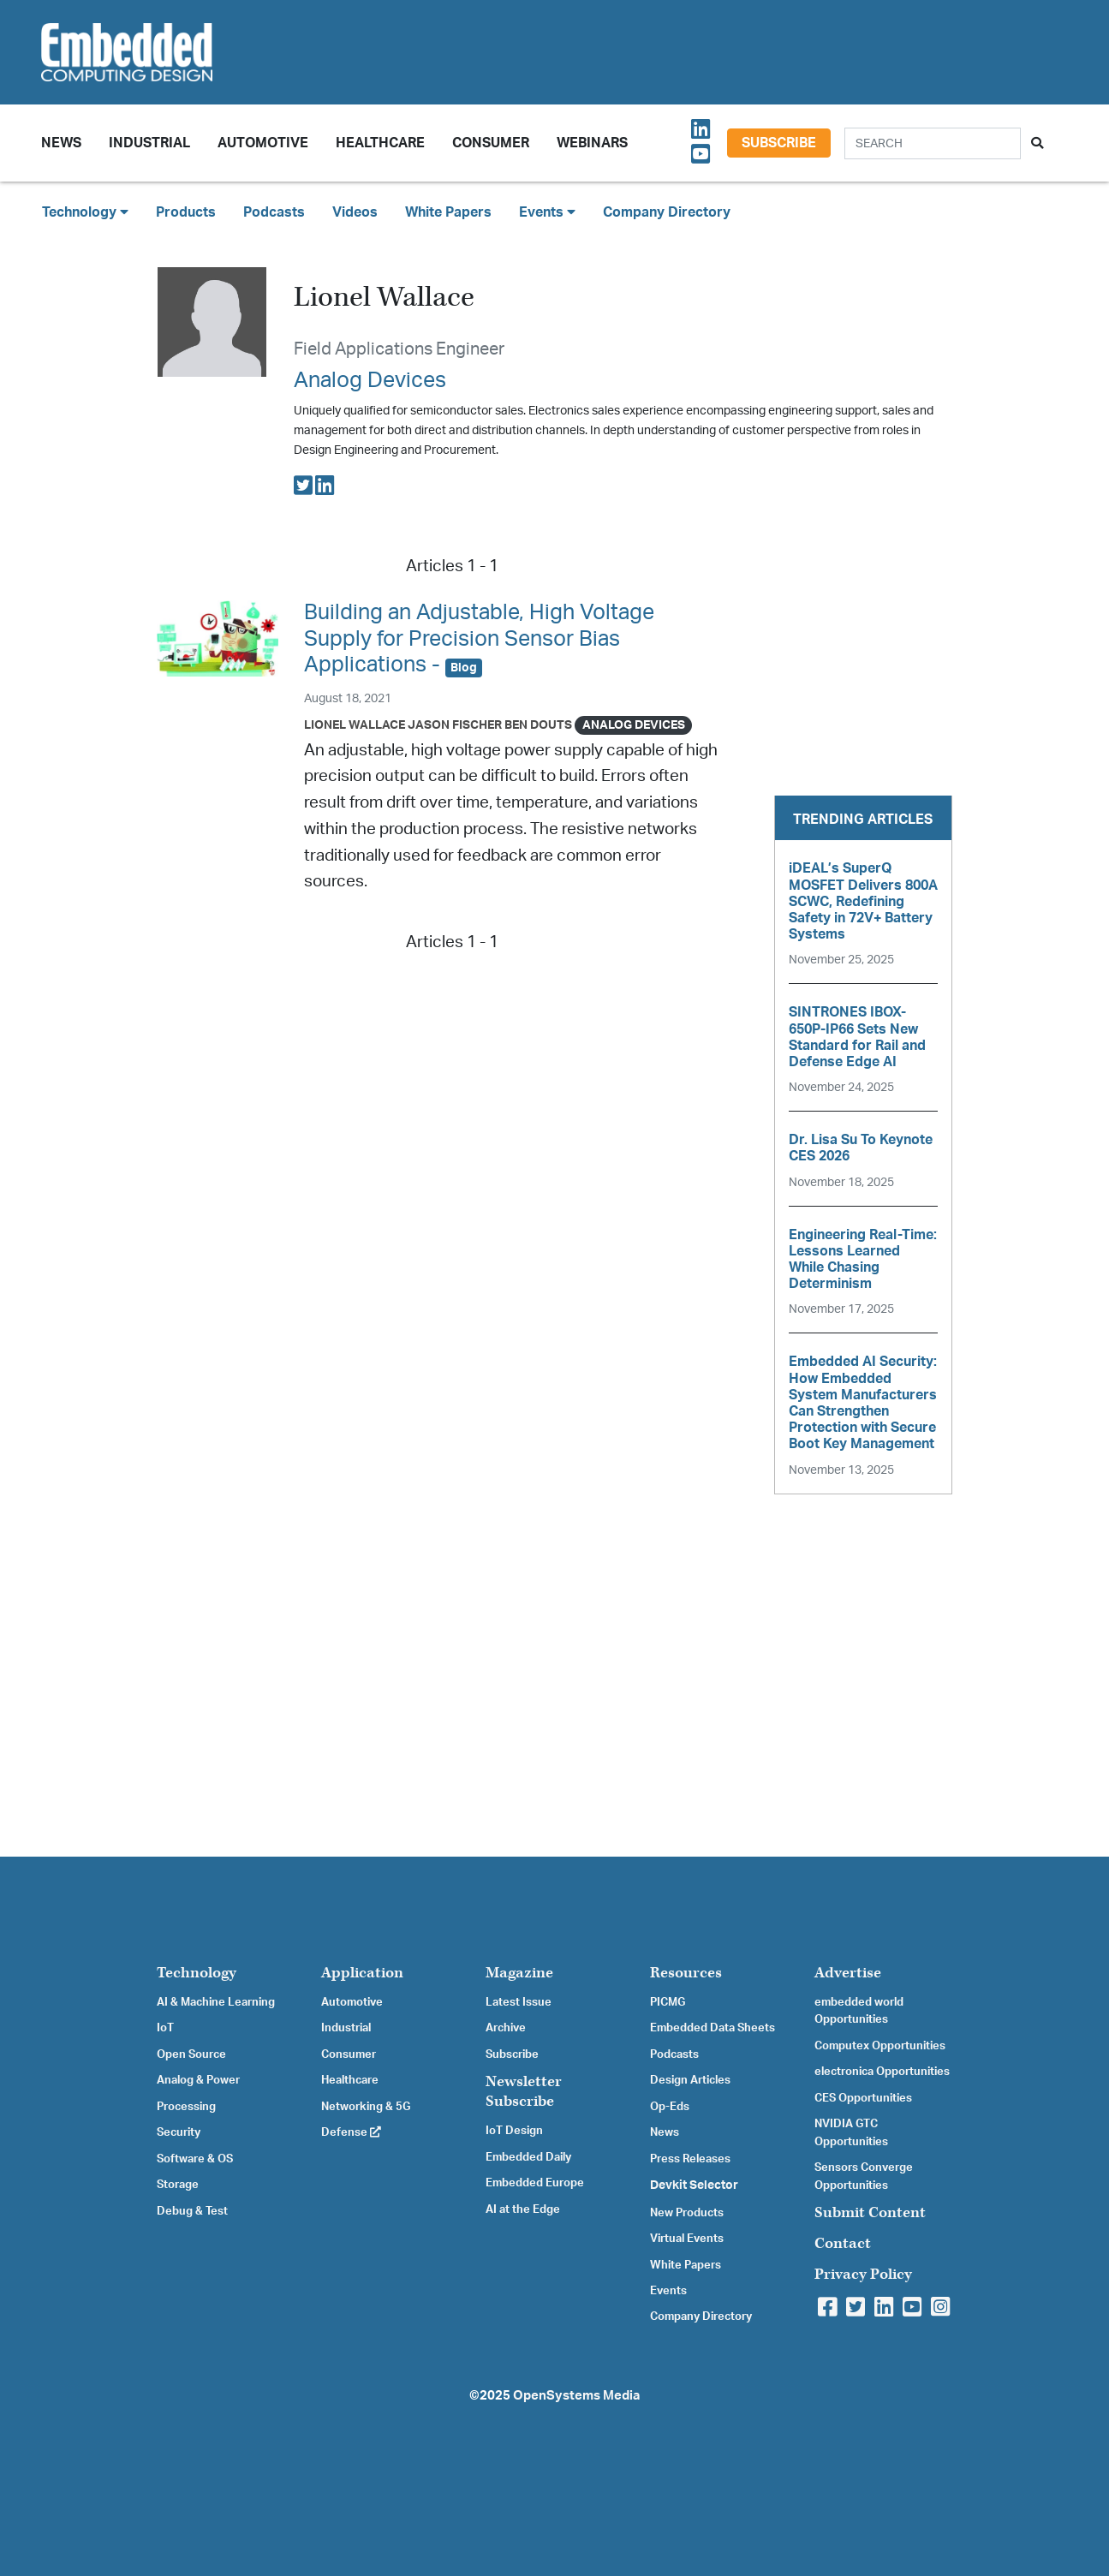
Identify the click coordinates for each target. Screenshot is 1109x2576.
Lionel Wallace (354, 725)
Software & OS (195, 2159)
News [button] (61, 143)
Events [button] (547, 212)
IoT (165, 2028)
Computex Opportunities (879, 2046)
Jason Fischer (455, 725)
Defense (351, 2132)
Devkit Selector (694, 2185)
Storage (178, 2184)
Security (178, 2132)
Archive (506, 2028)
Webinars (592, 143)
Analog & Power (198, 2080)
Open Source (191, 2054)
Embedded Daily (528, 2157)
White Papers (448, 212)
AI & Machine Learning (216, 2002)
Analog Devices (370, 380)
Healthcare (380, 143)
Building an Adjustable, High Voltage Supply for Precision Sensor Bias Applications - (479, 638)
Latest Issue (519, 2002)
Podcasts (274, 212)
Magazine (519, 1973)
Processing (186, 2107)
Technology (196, 1973)
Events (668, 2291)
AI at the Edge (523, 2209)
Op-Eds (669, 2107)
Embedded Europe (535, 2183)
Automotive (263, 143)
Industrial (149, 143)
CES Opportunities (863, 2098)
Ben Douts (538, 725)
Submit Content (870, 2212)
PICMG (667, 2002)
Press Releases (690, 2159)
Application (362, 1973)
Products (186, 212)
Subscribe (779, 143)
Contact (842, 2243)
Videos (355, 212)
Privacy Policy (863, 2274)
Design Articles (690, 2080)
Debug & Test (192, 2211)
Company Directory (666, 212)
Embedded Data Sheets (712, 2028)
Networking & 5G (365, 2107)
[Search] (932, 143)
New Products (687, 2213)
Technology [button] (85, 212)
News (664, 2132)
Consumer (490, 143)
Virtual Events (687, 2238)
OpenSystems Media (576, 2395)
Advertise (847, 1973)
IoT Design (514, 2131)
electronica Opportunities (882, 2071)
